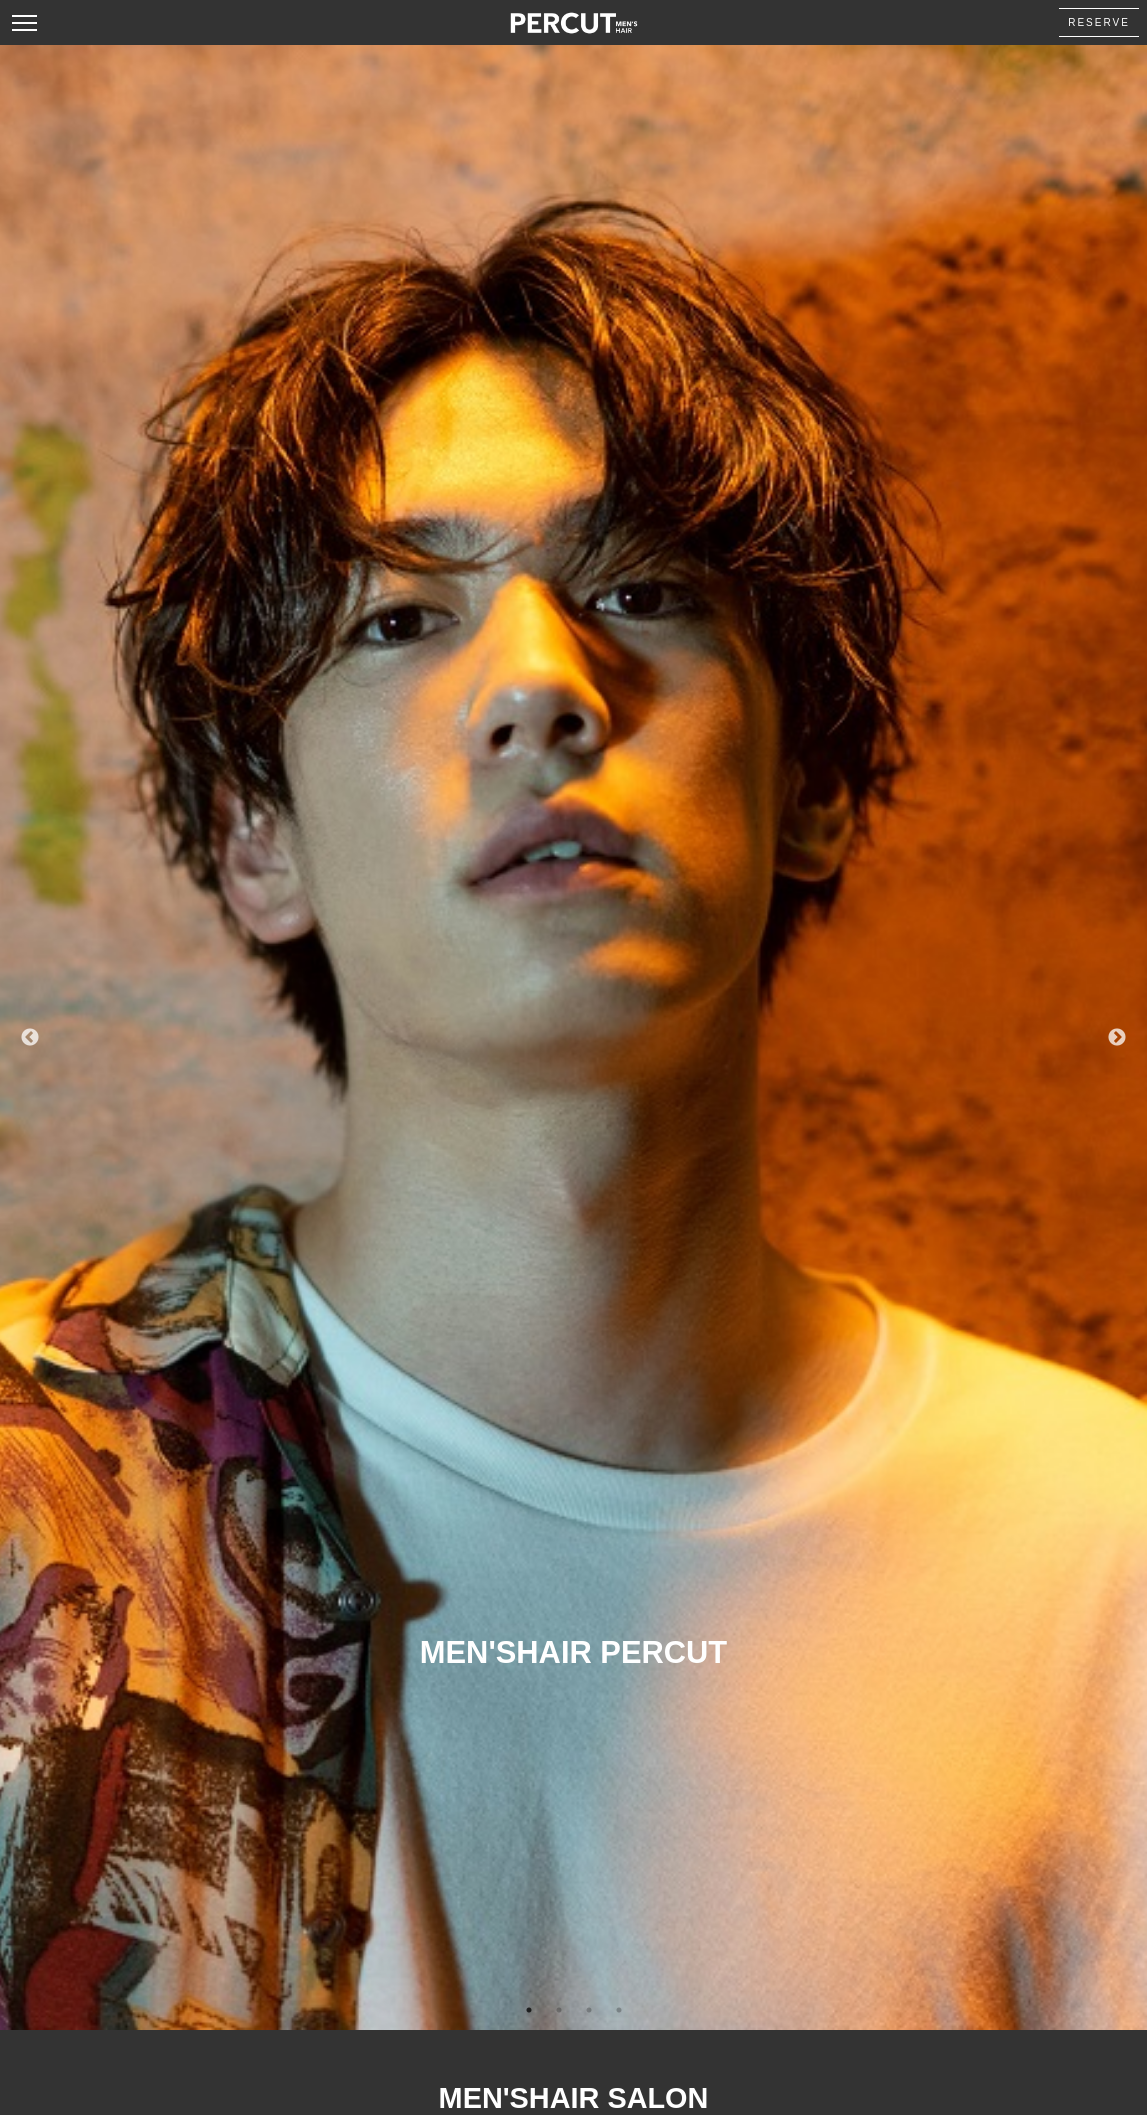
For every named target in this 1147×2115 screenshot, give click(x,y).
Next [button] (1117, 1038)
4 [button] (619, 2010)
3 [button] (589, 2010)
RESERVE (1099, 22)
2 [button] (559, 2010)
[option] (573, 1037)
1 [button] (529, 2010)
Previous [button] (30, 1038)
